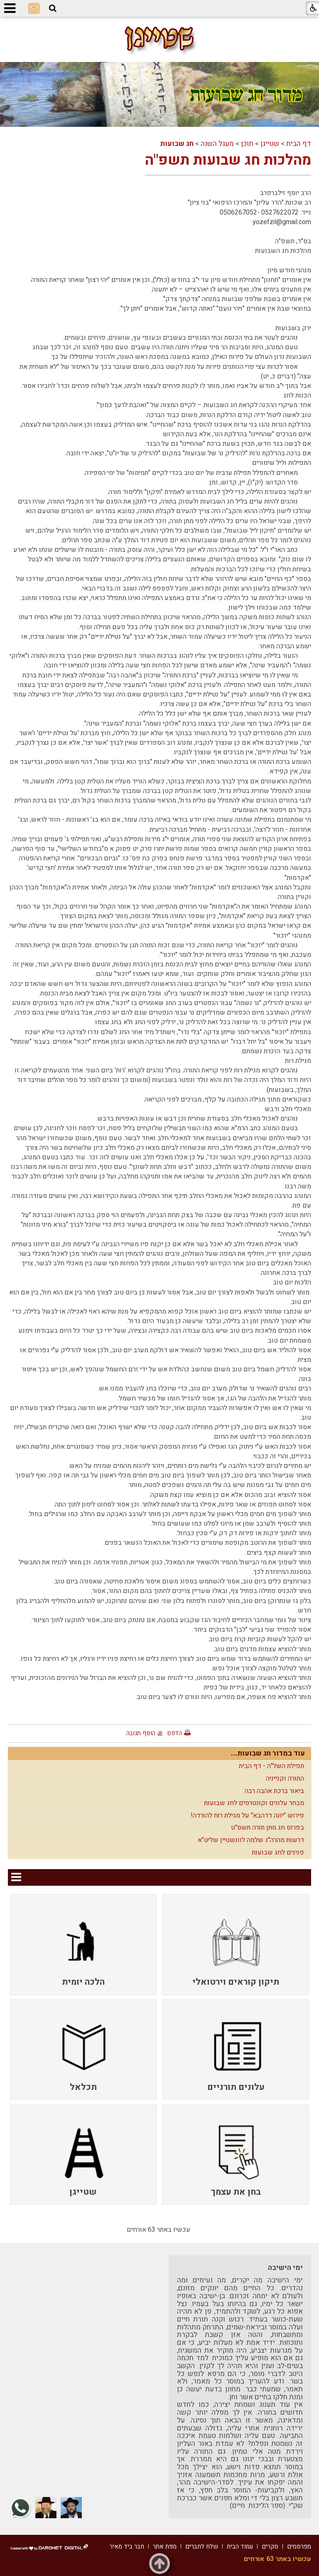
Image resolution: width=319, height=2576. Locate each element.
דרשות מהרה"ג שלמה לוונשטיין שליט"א (251, 1840)
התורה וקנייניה (285, 1778)
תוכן (247, 143)
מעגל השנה (217, 143)
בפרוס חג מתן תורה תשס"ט (267, 1828)
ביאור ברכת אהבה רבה (274, 1791)
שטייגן (269, 143)
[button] (52, 8)
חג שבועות (177, 143)
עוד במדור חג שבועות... (268, 1753)
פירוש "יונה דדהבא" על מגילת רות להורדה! (247, 1815)
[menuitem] (235, 1944)
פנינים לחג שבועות (278, 1852)
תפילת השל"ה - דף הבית (271, 1766)
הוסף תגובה (140, 1733)
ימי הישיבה (285, 2267)
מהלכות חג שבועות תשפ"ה (228, 160)
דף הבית (298, 143)
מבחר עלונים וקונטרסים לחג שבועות (254, 1803)
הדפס (174, 1733)
